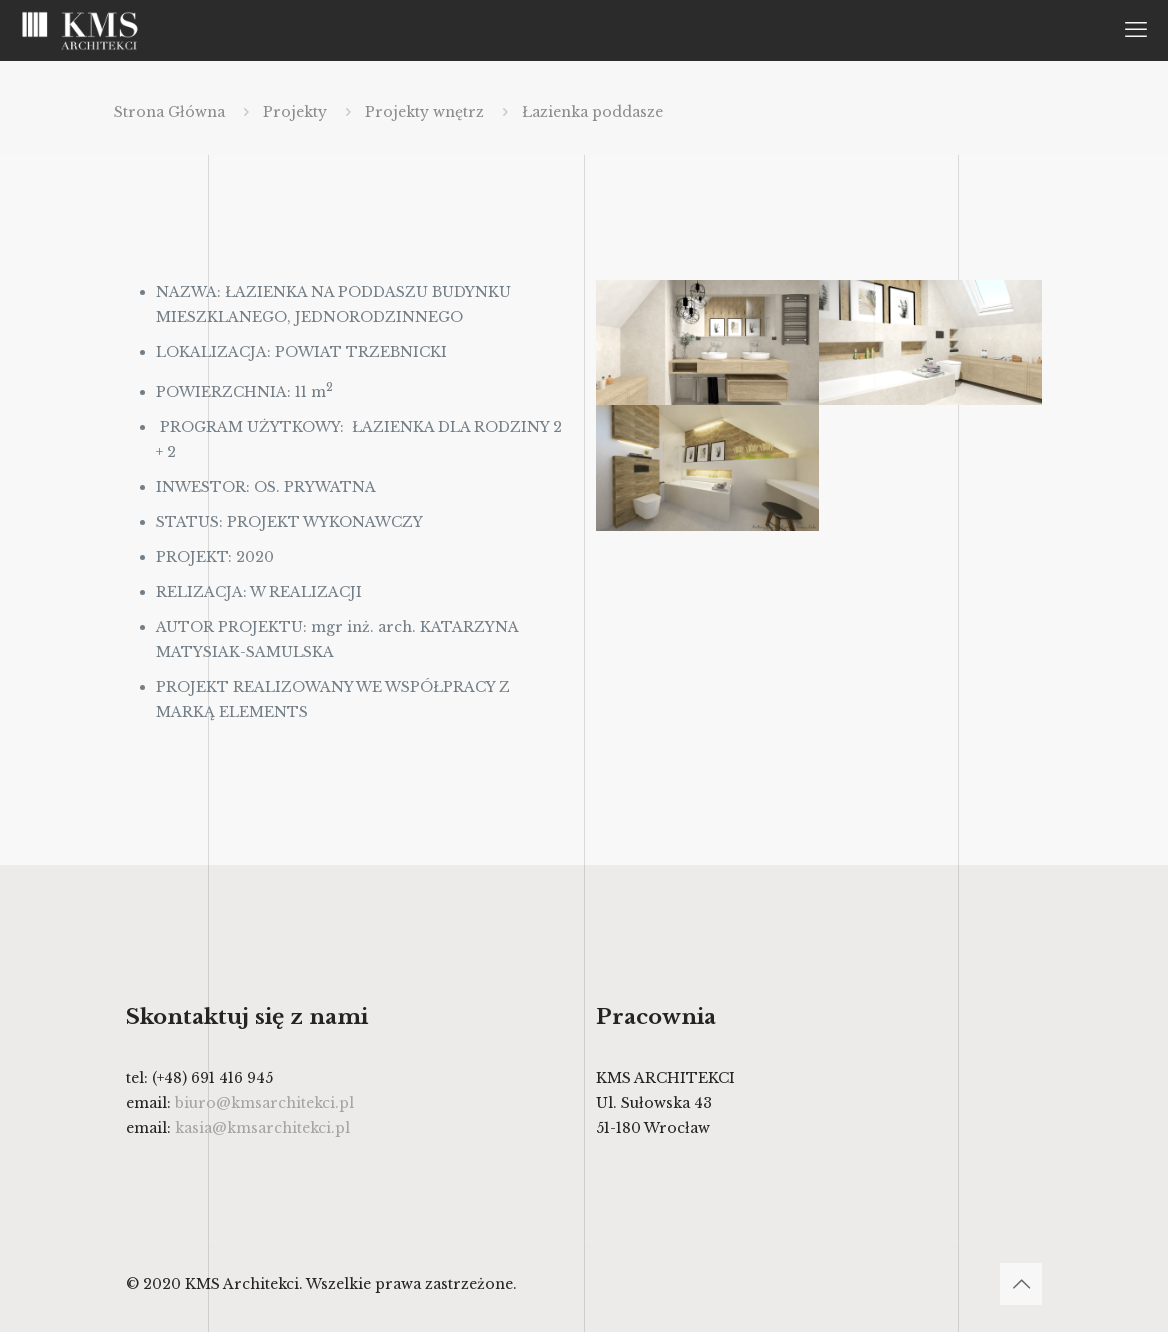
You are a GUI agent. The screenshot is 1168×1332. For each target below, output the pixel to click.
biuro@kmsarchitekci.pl (264, 1103)
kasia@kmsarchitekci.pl (262, 1128)
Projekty (295, 112)
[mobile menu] (1136, 30)
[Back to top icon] (1021, 1284)
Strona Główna (169, 112)
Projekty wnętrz (424, 112)
